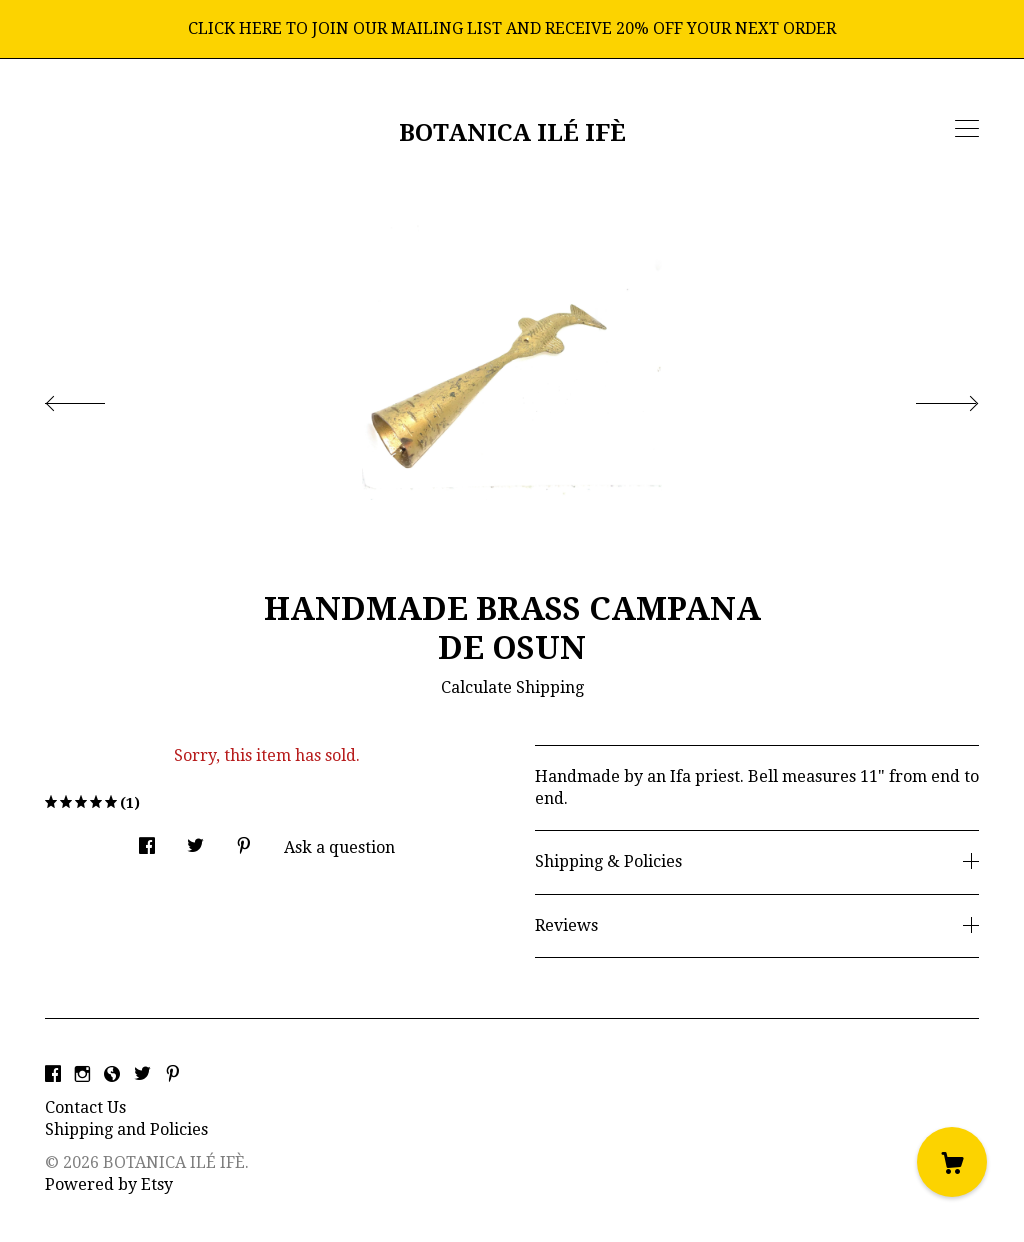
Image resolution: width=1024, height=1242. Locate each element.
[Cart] (952, 1162)
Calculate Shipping (512, 687)
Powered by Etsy (109, 1184)
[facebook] (53, 1074)
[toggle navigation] (967, 129)
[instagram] (82, 1074)
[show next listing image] (929, 398)
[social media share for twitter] (195, 840)
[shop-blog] (112, 1074)
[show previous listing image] (95, 398)
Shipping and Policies (126, 1129)
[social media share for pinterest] (244, 840)
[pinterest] (173, 1074)
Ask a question (339, 847)
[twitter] (142, 1074)
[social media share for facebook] (147, 840)
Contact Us (85, 1107)
